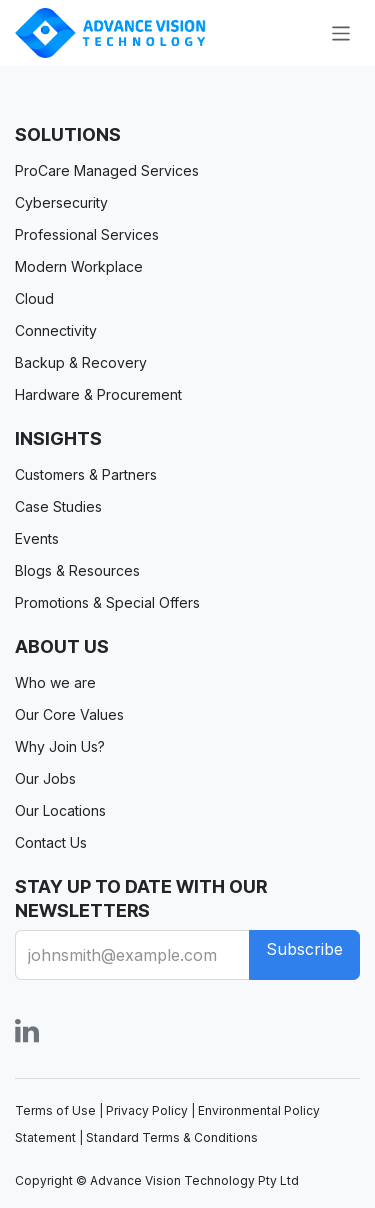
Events (37, 538)
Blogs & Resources (77, 570)
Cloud (34, 298)
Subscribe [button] (304, 949)
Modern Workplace (79, 266)
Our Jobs (45, 778)
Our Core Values (69, 714)
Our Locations (60, 810)
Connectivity (56, 330)
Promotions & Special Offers (107, 602)
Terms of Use (55, 1110)
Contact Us (51, 842)
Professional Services (87, 234)
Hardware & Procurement (98, 394)
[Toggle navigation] (341, 32)
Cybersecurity (61, 202)
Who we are (55, 682)
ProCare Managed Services (107, 170)
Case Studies (58, 506)
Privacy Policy (147, 1110)
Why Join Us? (60, 746)
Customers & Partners (86, 474)
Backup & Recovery (81, 362)
